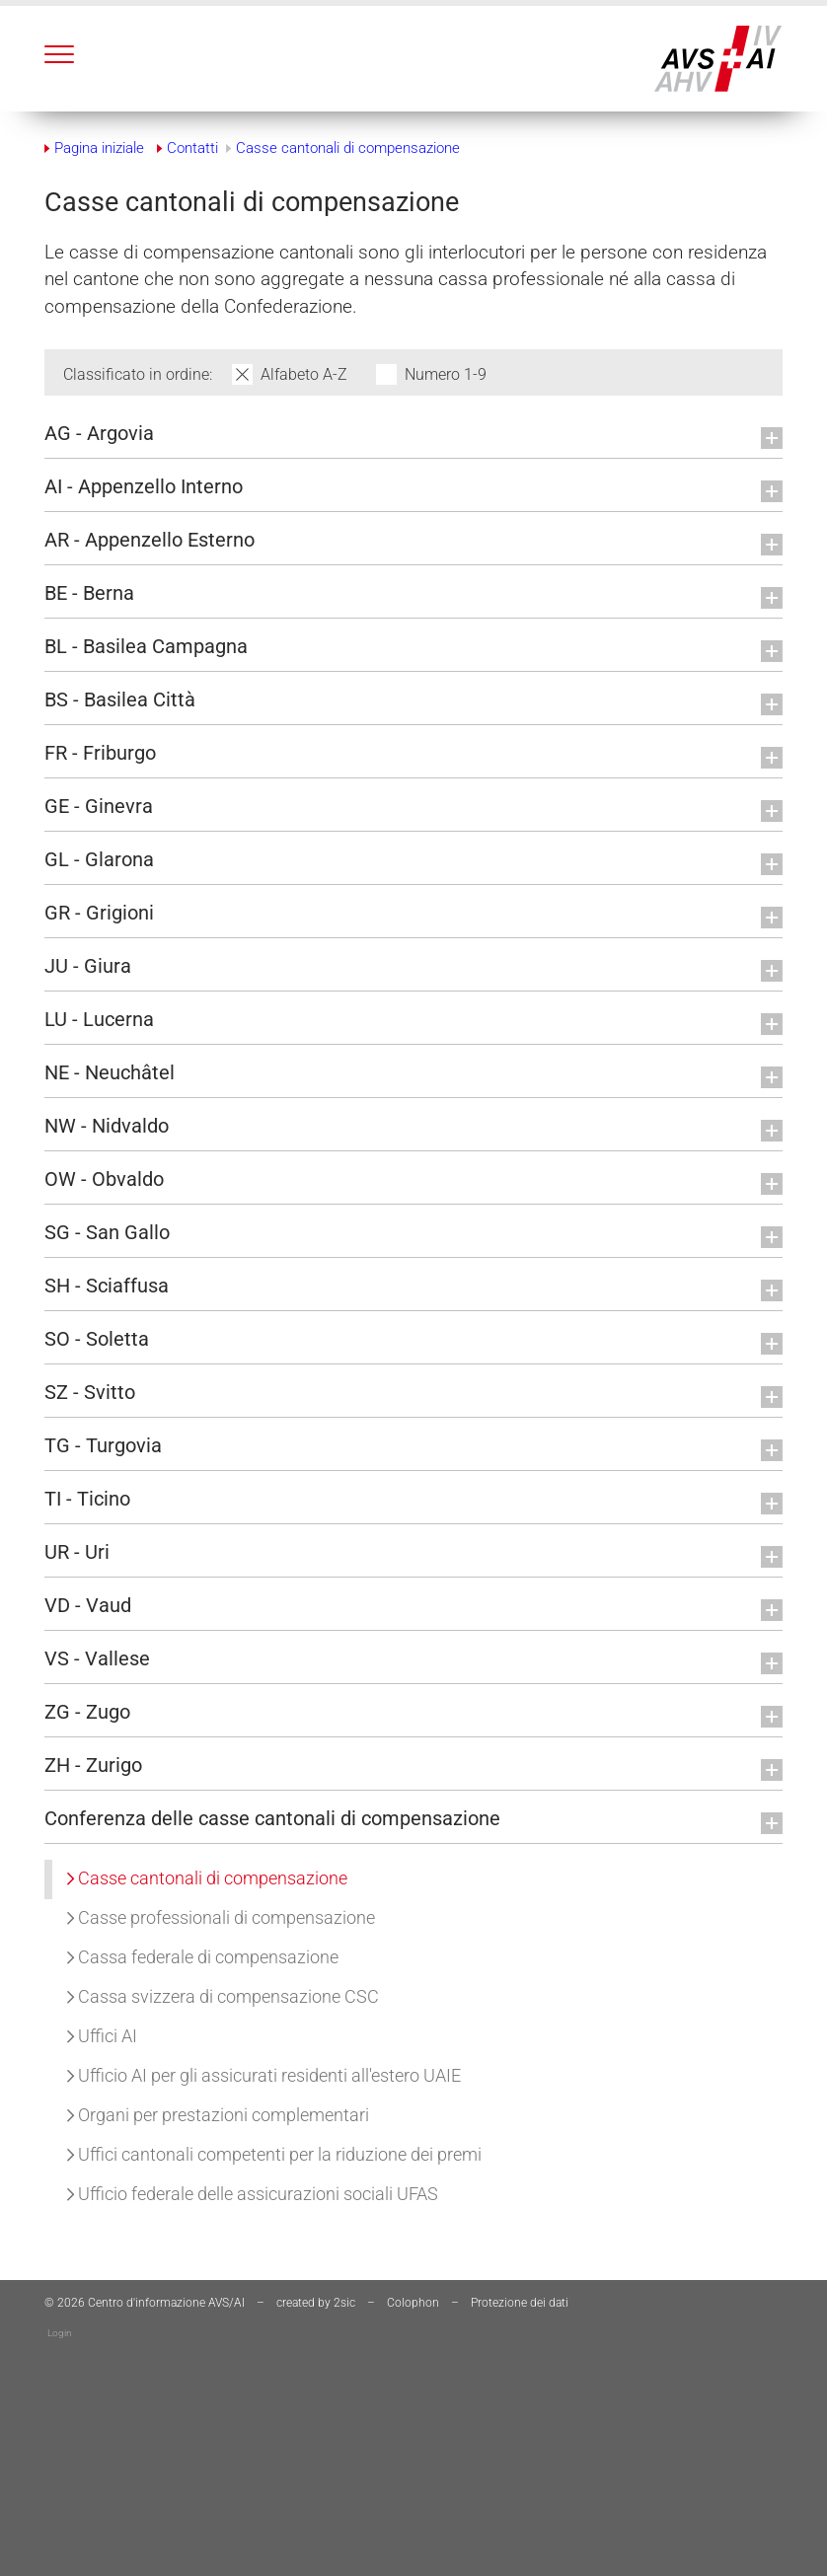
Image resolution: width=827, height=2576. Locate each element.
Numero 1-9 (446, 374)
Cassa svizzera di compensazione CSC (223, 1996)
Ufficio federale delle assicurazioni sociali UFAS (252, 2193)
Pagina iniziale (99, 148)
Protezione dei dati (519, 2303)
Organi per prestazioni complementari (218, 2114)
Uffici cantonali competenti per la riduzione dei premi (274, 2154)
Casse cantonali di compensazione (207, 1878)
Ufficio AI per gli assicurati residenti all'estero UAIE (264, 2075)
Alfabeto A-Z (306, 374)
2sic (344, 2303)
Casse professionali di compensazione (221, 1917)
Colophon (413, 2303)
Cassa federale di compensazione (202, 1957)
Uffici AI (102, 2035)
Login (59, 2332)
